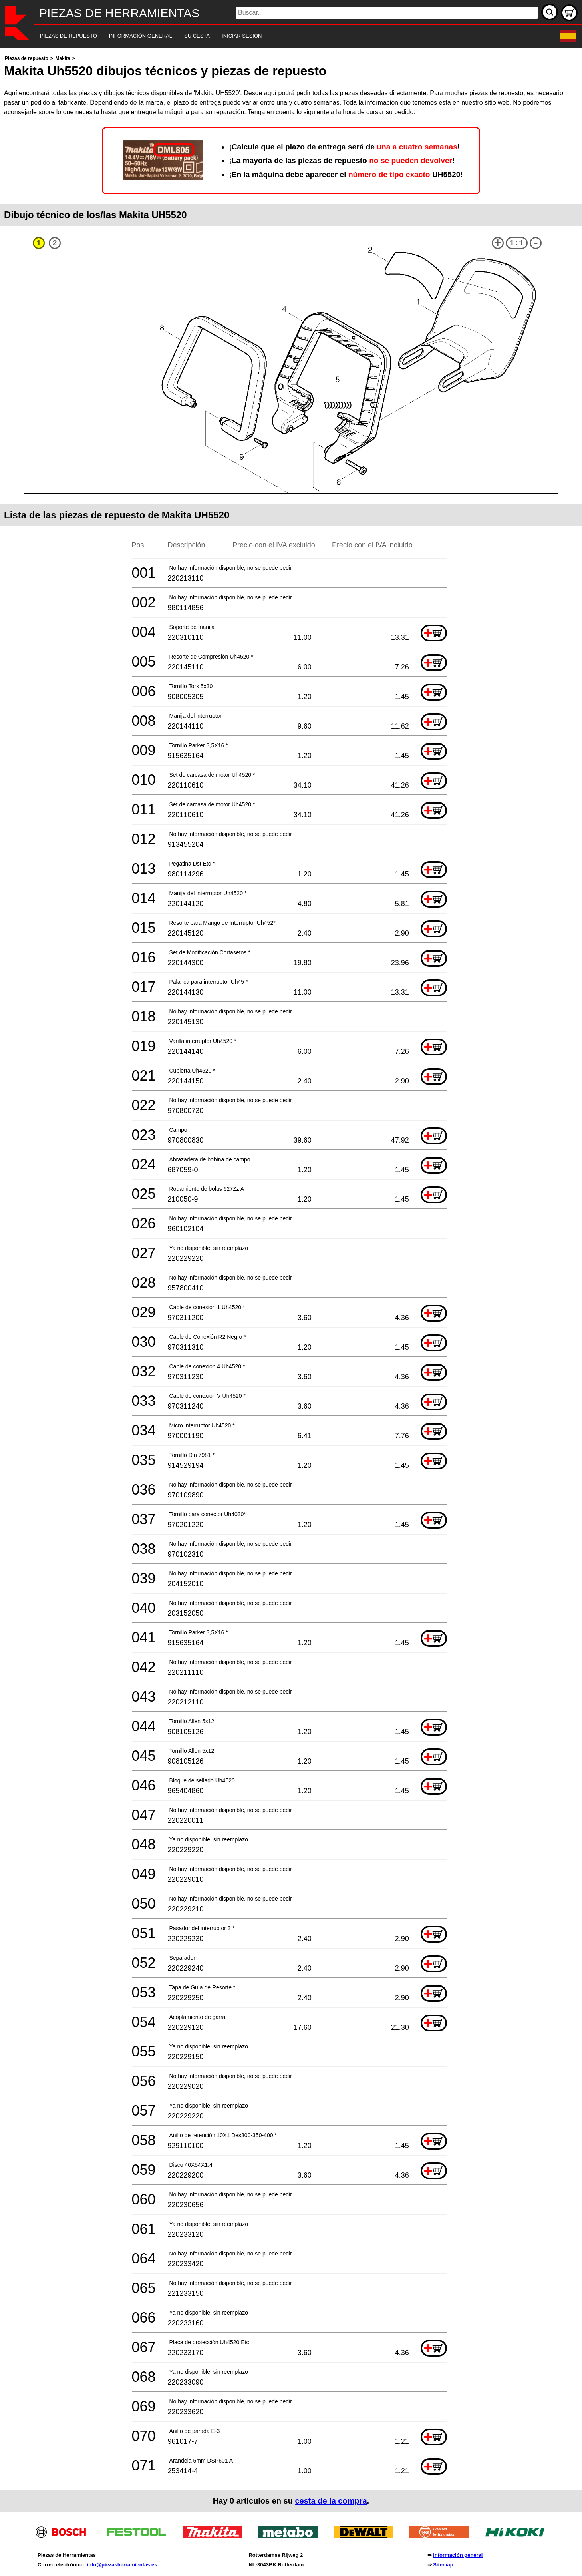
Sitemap (443, 2565)
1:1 (516, 243)
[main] (291, 1283)
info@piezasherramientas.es (122, 2565)
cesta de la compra (331, 2500)
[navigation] (280, 36)
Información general (458, 2555)
